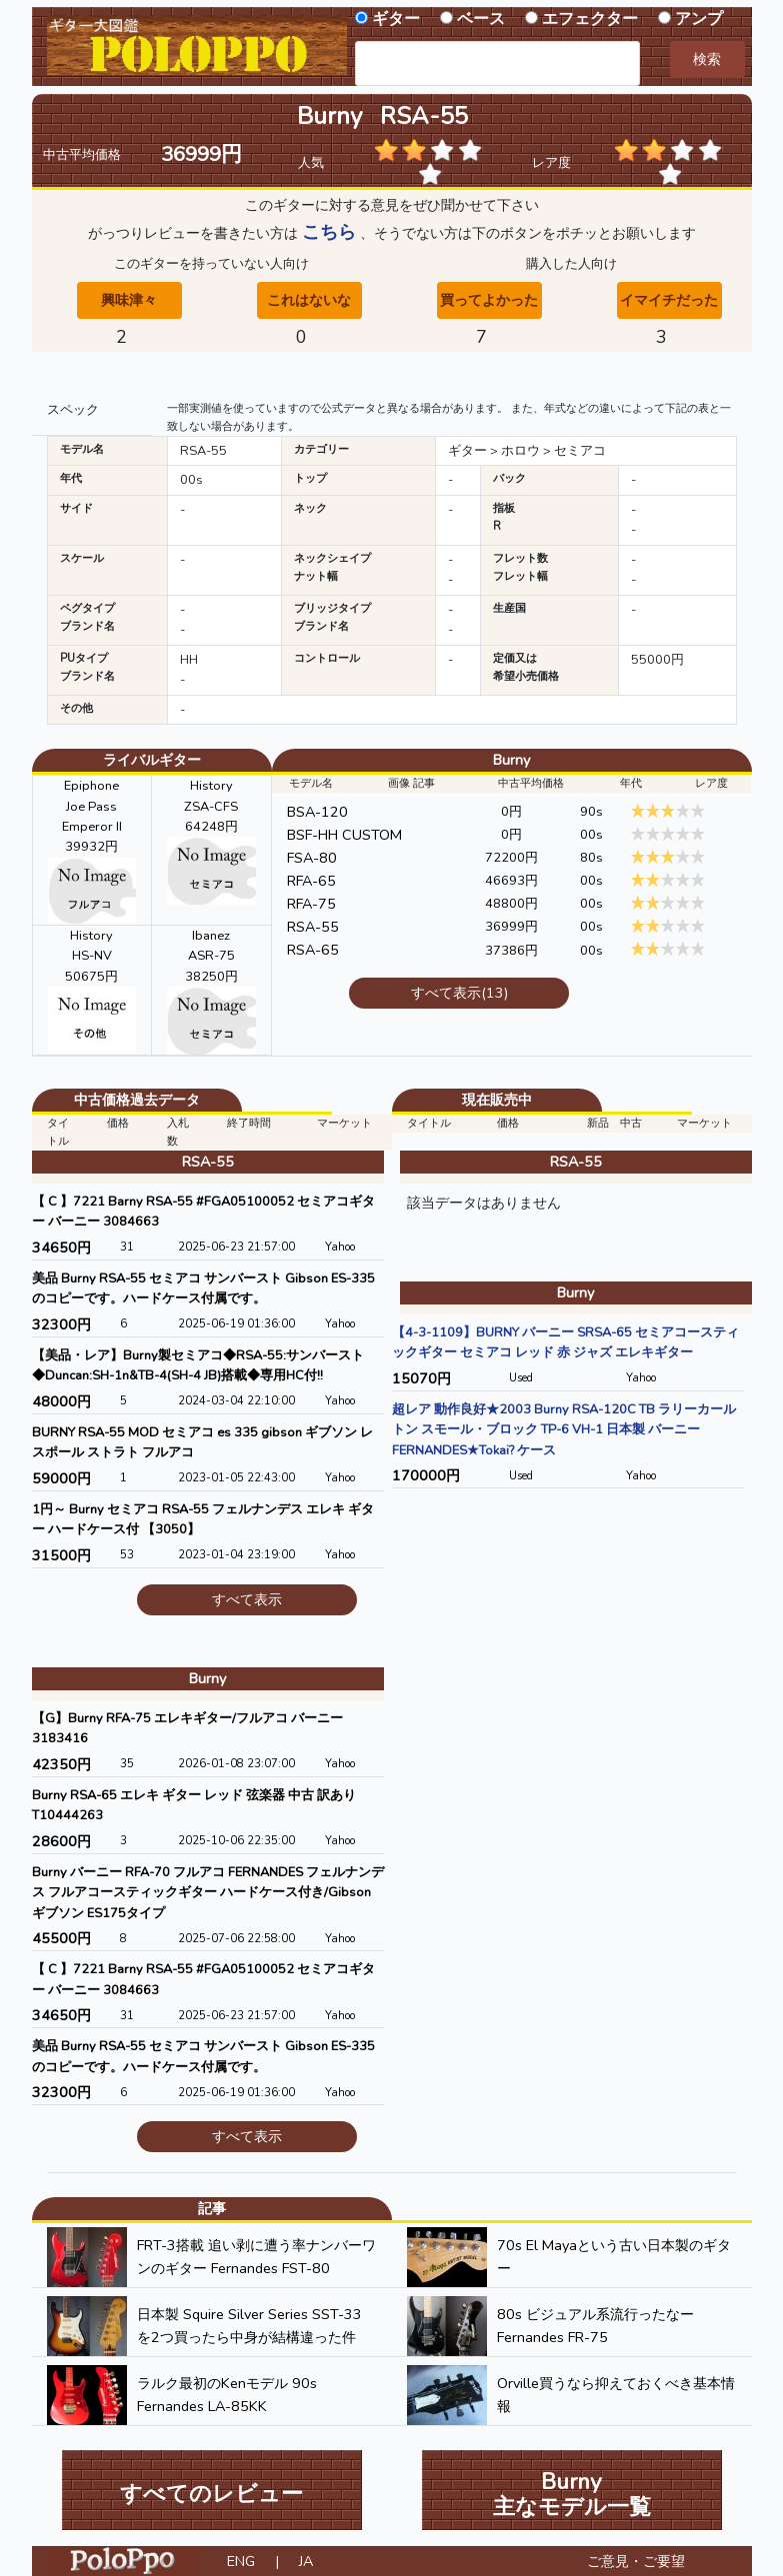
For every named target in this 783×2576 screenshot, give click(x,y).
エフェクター (590, 19)
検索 (707, 59)
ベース (481, 19)
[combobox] (497, 63)
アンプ (699, 19)
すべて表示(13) (459, 993)
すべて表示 (247, 1599)
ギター (396, 19)
